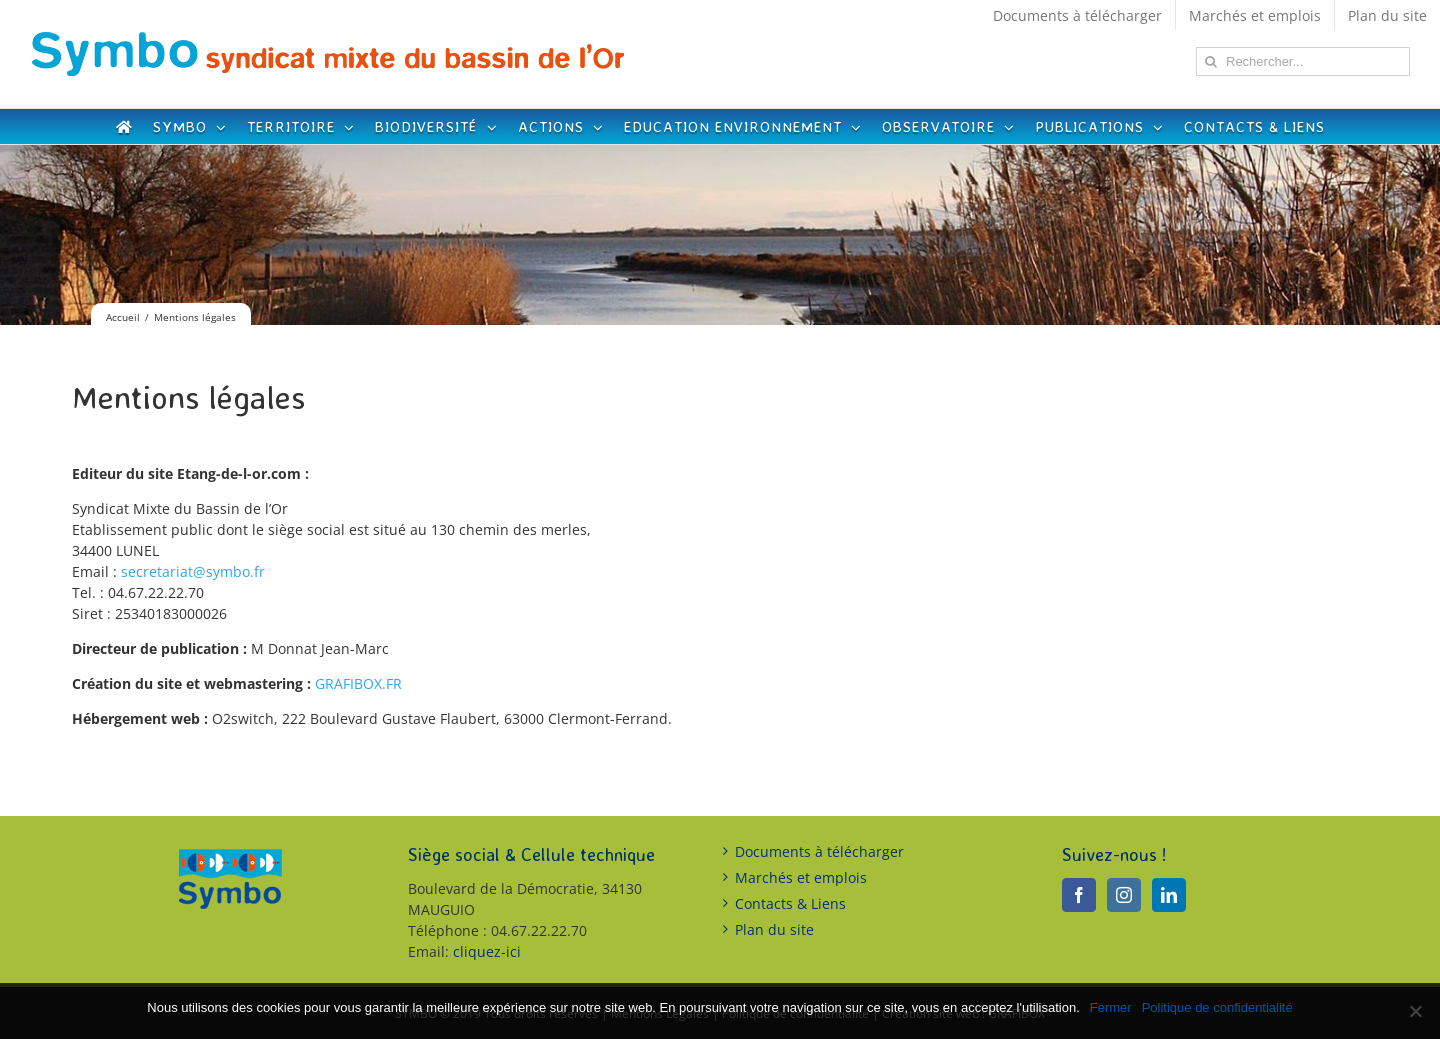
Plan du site (774, 929)
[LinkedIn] (1169, 895)
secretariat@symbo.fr (193, 571)
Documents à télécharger (819, 851)
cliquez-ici (487, 951)
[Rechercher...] (1303, 61)
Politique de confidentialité (1217, 1007)
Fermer (1111, 1007)
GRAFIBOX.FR (358, 683)
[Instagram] (1124, 895)
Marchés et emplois (801, 877)
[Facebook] (1079, 895)
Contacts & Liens (790, 903)
